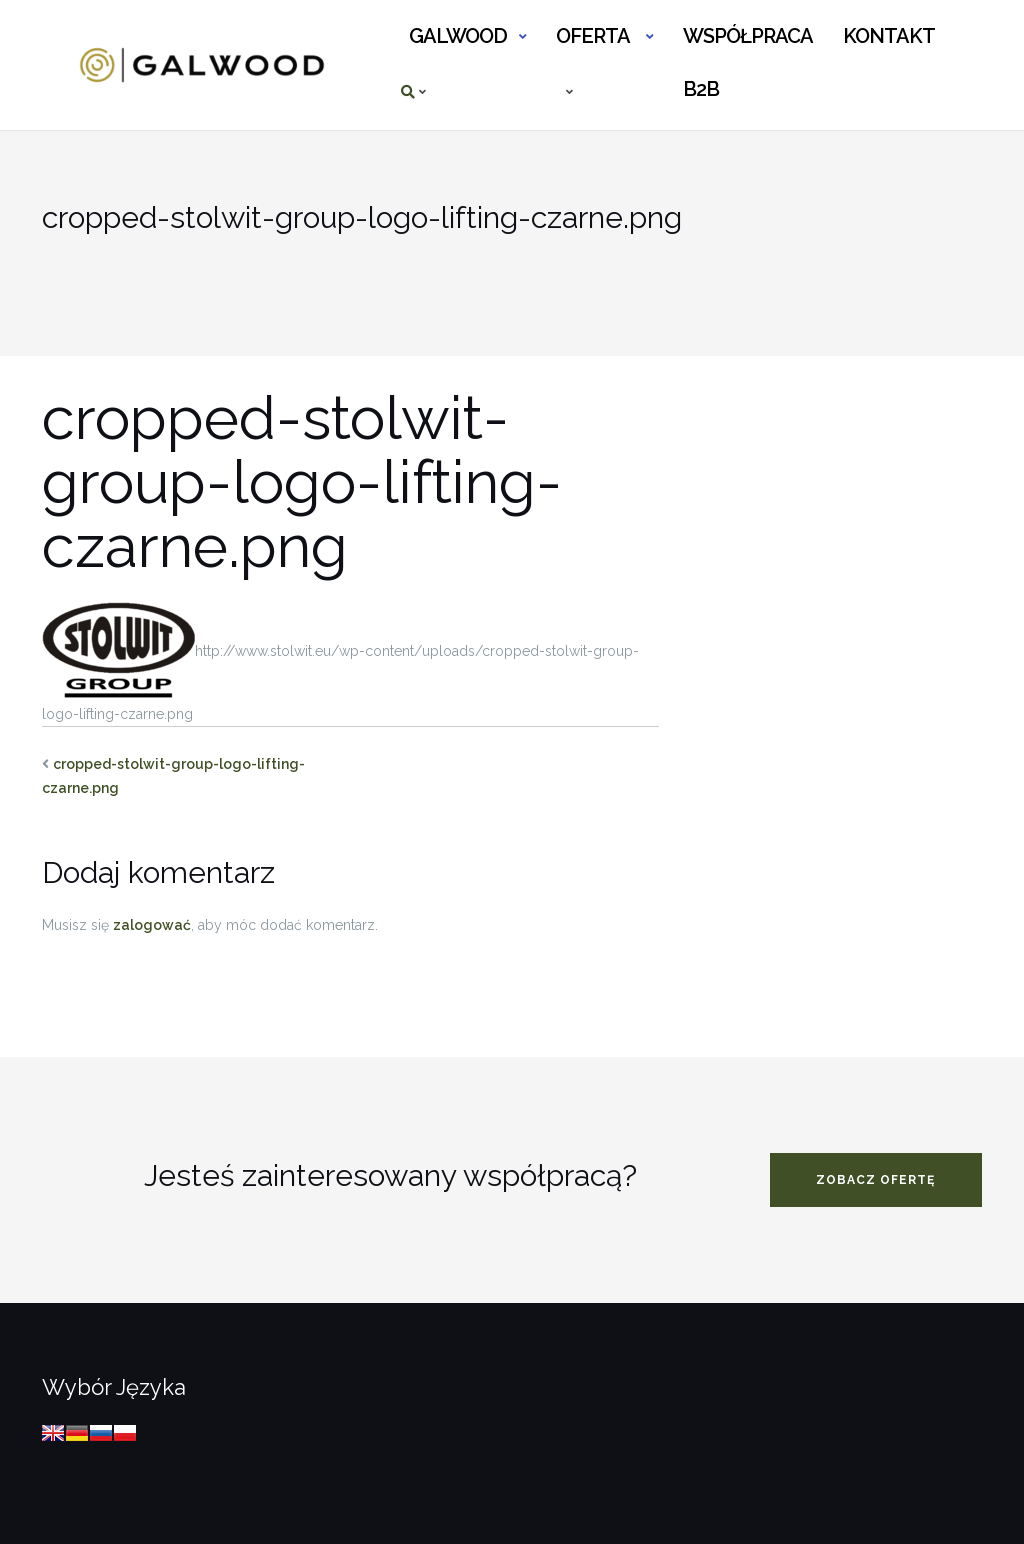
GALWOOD (458, 36)
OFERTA (593, 36)
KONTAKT (889, 36)
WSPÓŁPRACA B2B (747, 44)
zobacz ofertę (875, 1180)
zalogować (152, 925)
